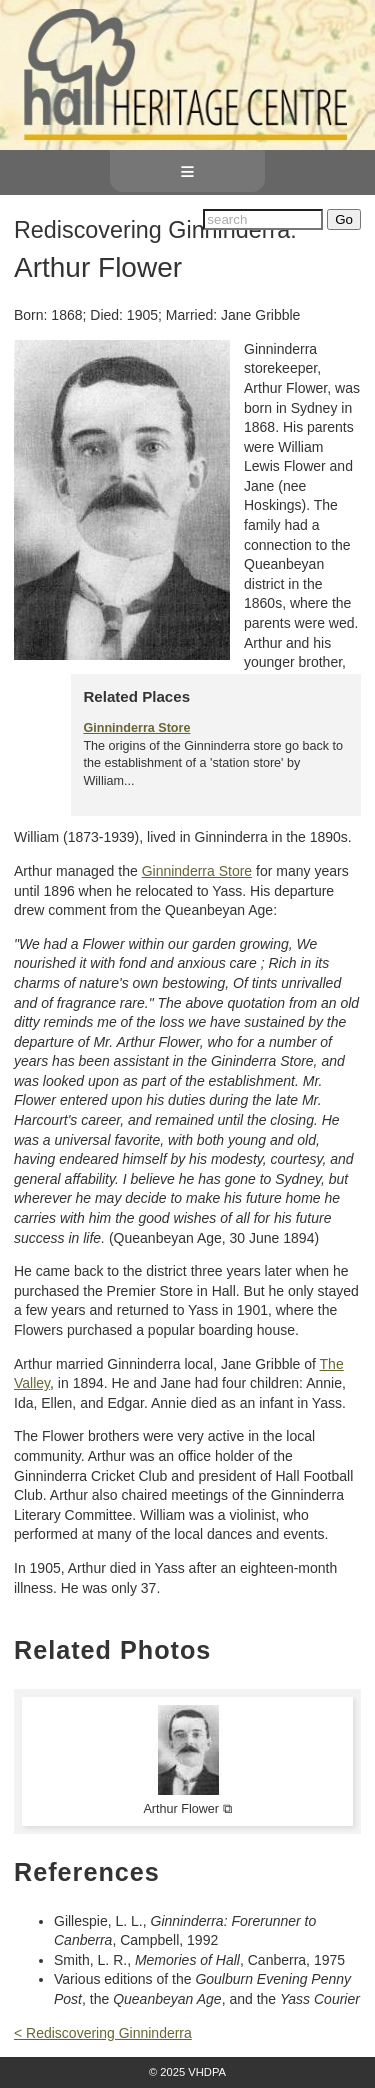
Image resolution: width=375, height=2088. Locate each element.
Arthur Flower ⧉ (187, 1809)
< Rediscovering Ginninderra (103, 2033)
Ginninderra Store (136, 728)
